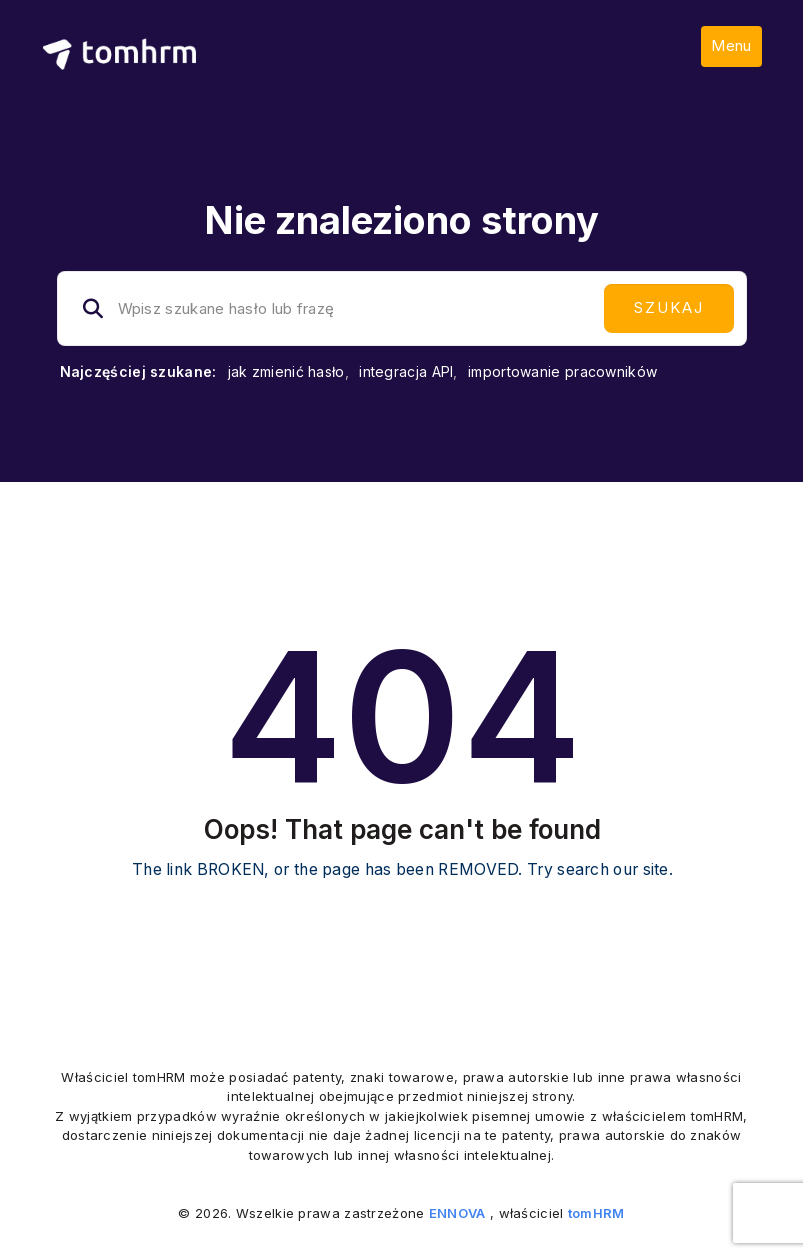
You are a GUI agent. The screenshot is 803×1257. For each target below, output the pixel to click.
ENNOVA (457, 1213)
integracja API (406, 371)
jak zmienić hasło (286, 371)
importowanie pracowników (562, 371)
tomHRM (596, 1213)
